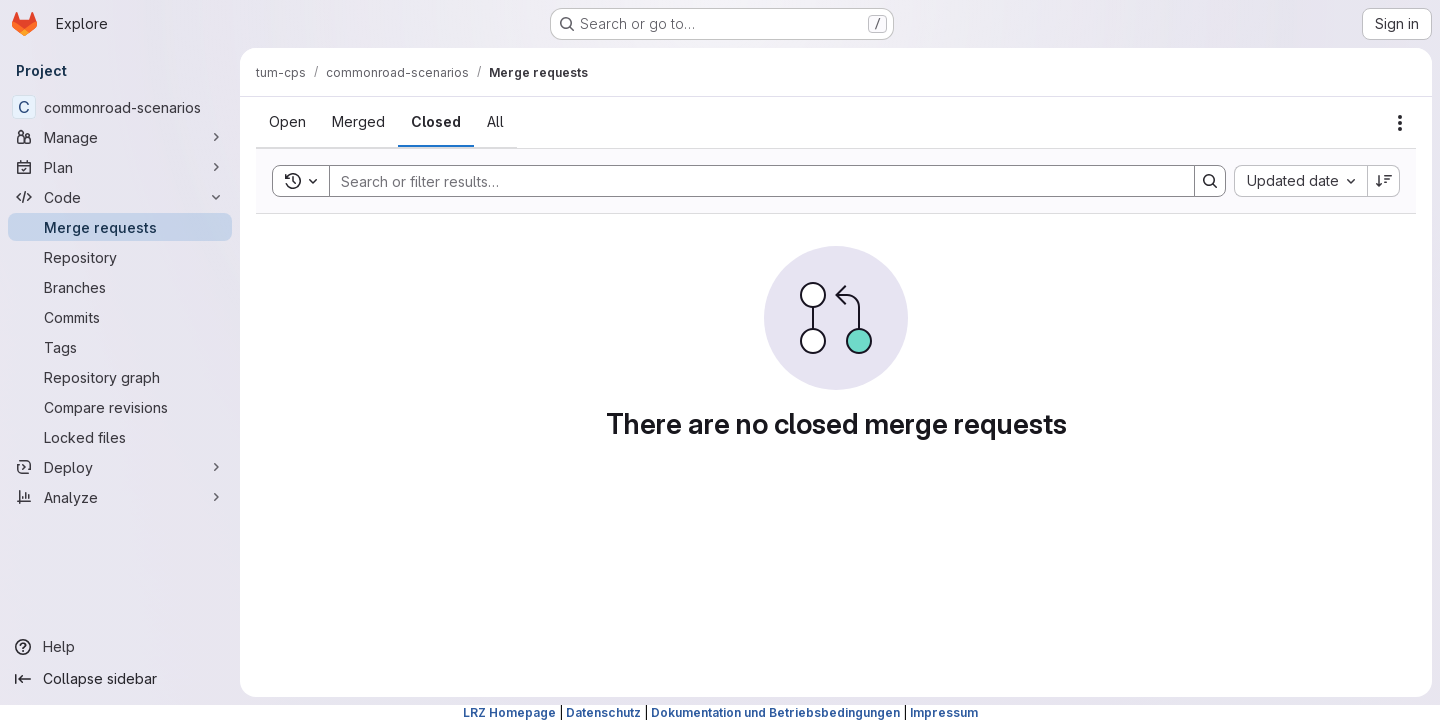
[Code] (120, 197)
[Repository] (120, 257)
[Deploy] (120, 467)
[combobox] (1300, 181)
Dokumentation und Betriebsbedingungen (775, 712)
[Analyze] (120, 497)
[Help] (120, 647)
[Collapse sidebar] (120, 679)
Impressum (944, 712)
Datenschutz (603, 712)
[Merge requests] (120, 227)
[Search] (752, 181)
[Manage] (120, 137)
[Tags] (120, 347)
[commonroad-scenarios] (120, 107)
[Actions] (1400, 123)
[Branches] (120, 287)
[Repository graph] (120, 377)
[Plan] (120, 167)
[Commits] (120, 317)
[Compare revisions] (120, 407)
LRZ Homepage (509, 712)
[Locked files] (120, 437)
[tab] (287, 122)
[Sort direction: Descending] (1384, 181)
